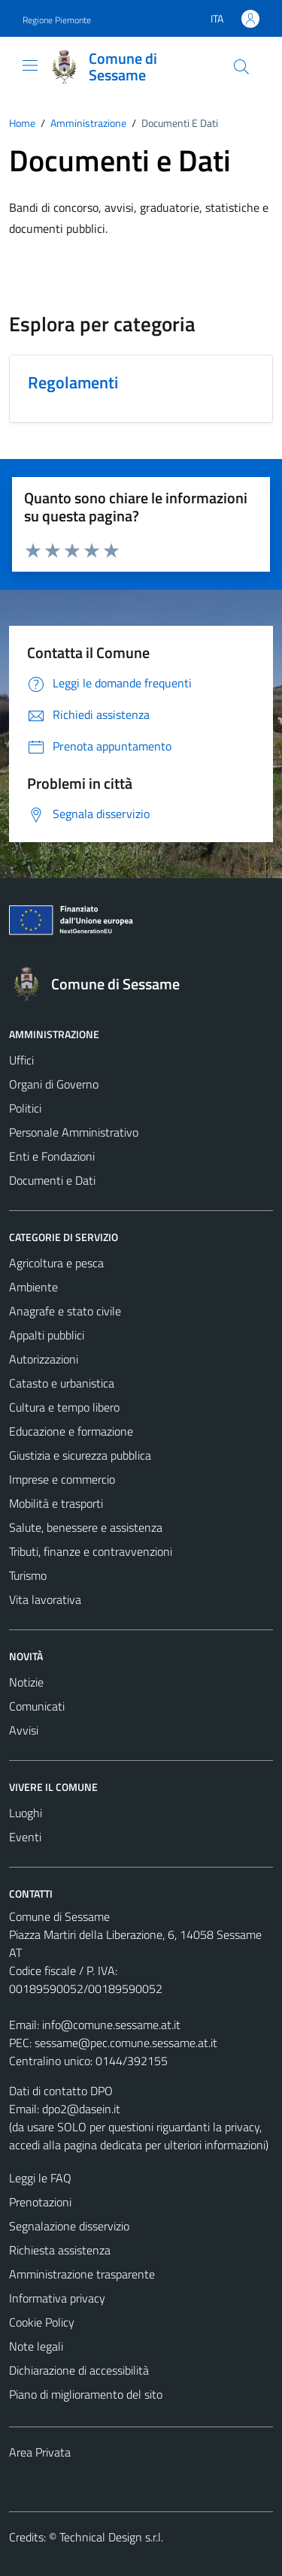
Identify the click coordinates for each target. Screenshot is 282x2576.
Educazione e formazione (71, 1431)
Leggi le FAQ (40, 2178)
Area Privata (40, 2452)
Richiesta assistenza (60, 2250)
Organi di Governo (54, 1084)
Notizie (26, 1682)
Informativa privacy (57, 2298)
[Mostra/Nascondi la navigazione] (30, 65)
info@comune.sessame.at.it (111, 2025)
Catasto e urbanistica (61, 1383)
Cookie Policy (41, 2322)
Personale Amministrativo (73, 1132)
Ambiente (33, 1287)
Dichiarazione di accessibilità (79, 2370)
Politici (25, 1108)
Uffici (21, 1060)
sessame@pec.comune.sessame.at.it (126, 2043)
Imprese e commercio (62, 1479)
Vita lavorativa (45, 1599)
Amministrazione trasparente (82, 2274)
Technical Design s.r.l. (111, 2537)
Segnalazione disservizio (69, 2226)
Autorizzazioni (43, 1359)
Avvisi (23, 1730)
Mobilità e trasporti (56, 1503)
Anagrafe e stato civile (65, 1311)
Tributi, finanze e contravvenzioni (90, 1551)
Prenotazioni (40, 2202)
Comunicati (37, 1706)
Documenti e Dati (52, 1180)
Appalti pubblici (46, 1335)
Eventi (25, 1837)
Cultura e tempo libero (64, 1407)
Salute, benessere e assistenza (85, 1527)
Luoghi (25, 1813)
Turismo (28, 1575)
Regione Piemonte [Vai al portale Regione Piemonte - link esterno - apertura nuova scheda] (57, 20)
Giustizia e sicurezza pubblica (80, 1455)
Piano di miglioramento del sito (85, 2394)
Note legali (36, 2346)
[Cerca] (241, 67)
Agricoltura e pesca (56, 1263)
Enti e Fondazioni (52, 1156)
